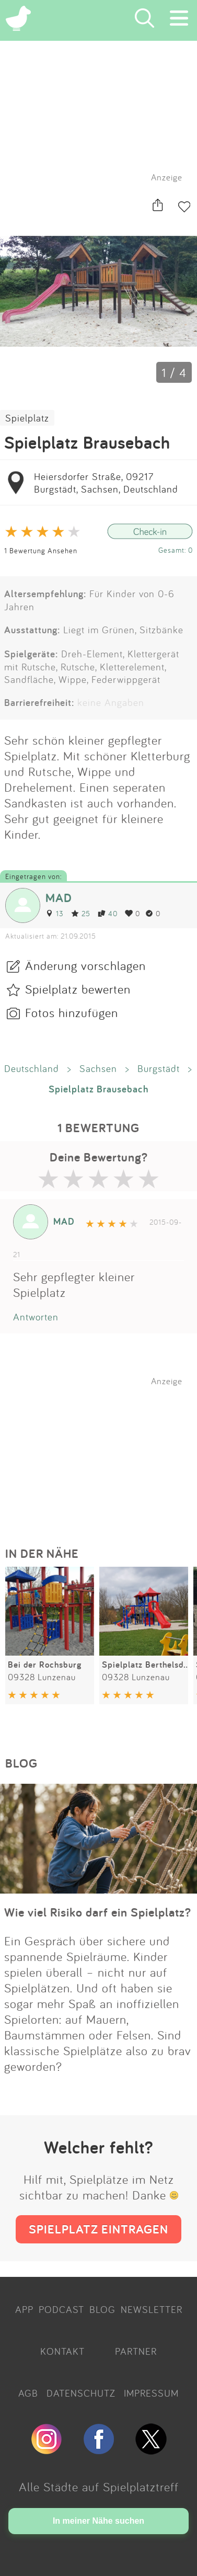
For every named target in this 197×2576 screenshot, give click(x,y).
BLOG (102, 2309)
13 (54, 913)
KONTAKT (62, 2351)
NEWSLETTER (151, 2309)
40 (108, 913)
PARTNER (136, 2351)
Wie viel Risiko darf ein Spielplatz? (97, 1912)
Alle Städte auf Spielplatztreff (99, 2486)
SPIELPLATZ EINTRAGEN (98, 2229)
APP (24, 2309)
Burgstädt (158, 1068)
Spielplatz (27, 418)
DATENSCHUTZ (81, 2393)
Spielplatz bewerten (78, 989)
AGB (28, 2393)
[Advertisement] (104, 1451)
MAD (58, 898)
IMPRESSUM (151, 2393)
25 (80, 913)
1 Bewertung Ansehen (40, 550)
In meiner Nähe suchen (98, 2520)
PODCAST (61, 2309)
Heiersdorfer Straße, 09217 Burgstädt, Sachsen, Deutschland (106, 482)
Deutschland (31, 1068)
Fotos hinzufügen (71, 1012)
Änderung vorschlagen (85, 965)
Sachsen (98, 1068)
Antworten (36, 1316)
